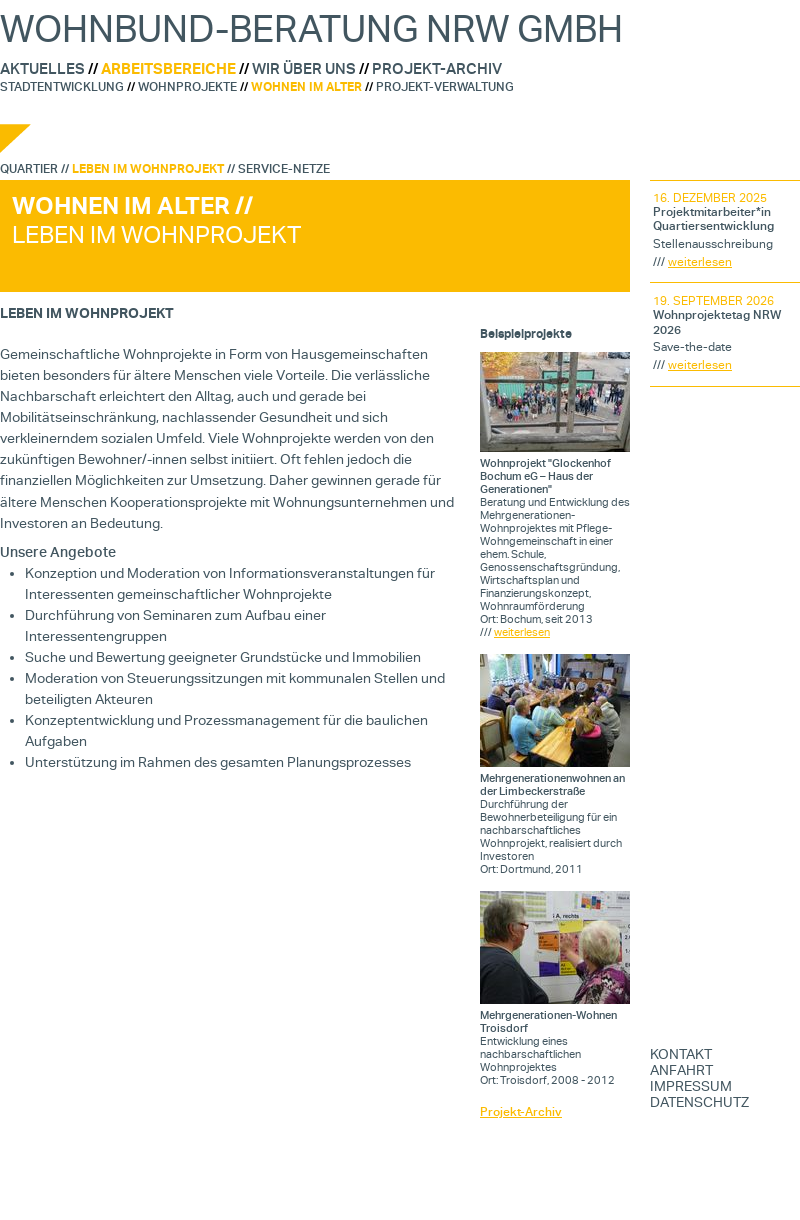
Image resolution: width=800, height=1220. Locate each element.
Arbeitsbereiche (168, 69)
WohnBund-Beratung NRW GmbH (311, 29)
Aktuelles (42, 69)
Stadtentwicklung (62, 86)
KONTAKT (681, 1054)
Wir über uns (304, 69)
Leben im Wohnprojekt (148, 168)
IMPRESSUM (691, 1086)
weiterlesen (522, 632)
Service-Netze (284, 168)
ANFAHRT (681, 1070)
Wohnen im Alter (306, 86)
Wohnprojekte (187, 86)
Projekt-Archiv (437, 69)
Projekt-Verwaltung (445, 86)
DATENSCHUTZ (699, 1102)
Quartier (29, 168)
